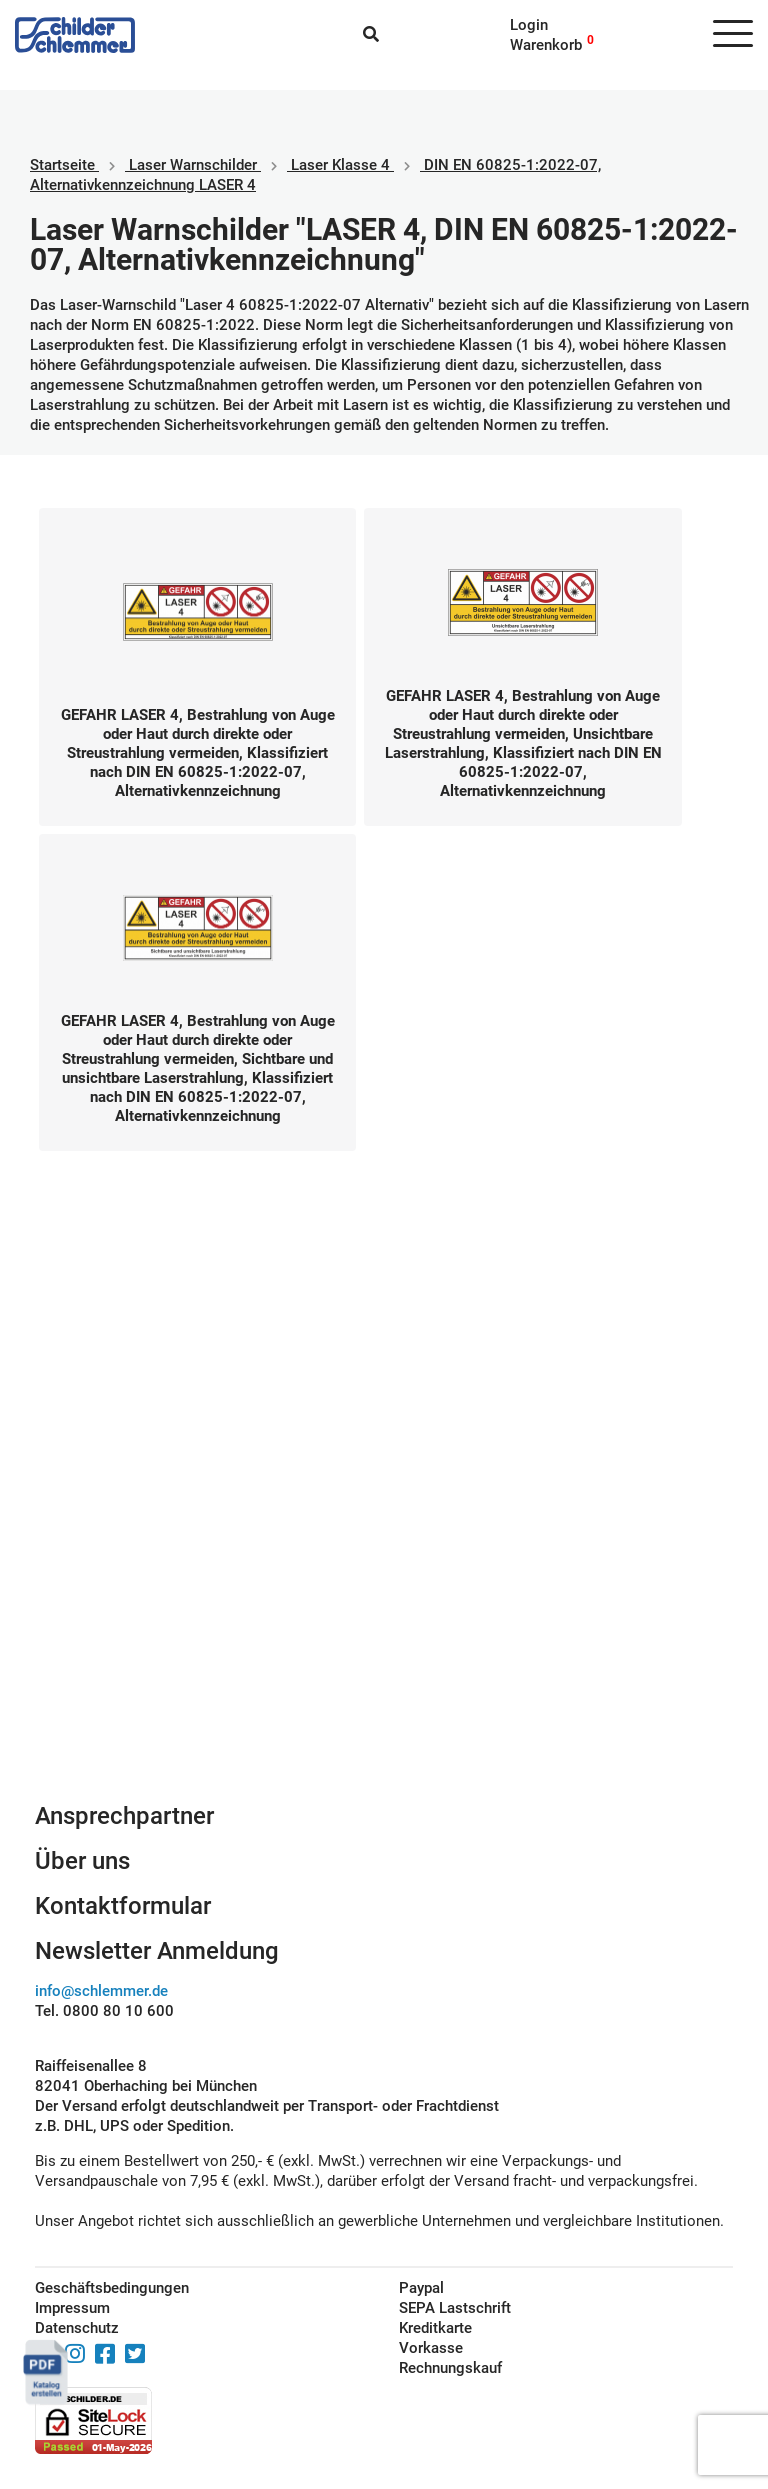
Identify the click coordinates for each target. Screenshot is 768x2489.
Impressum (72, 2308)
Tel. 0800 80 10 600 (104, 2011)
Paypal (421, 2288)
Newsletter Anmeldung (157, 1951)
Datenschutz (77, 2328)
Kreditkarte (435, 2328)
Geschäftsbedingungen (112, 2288)
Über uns (82, 1861)
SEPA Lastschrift (455, 2308)
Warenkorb (546, 45)
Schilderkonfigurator (384, 1583)
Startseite (62, 165)
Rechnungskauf (450, 2368)
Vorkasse (431, 2348)
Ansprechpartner (124, 1816)
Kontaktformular (123, 1906)
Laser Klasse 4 (340, 165)
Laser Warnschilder (193, 165)
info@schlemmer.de (101, 1991)
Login (529, 25)
